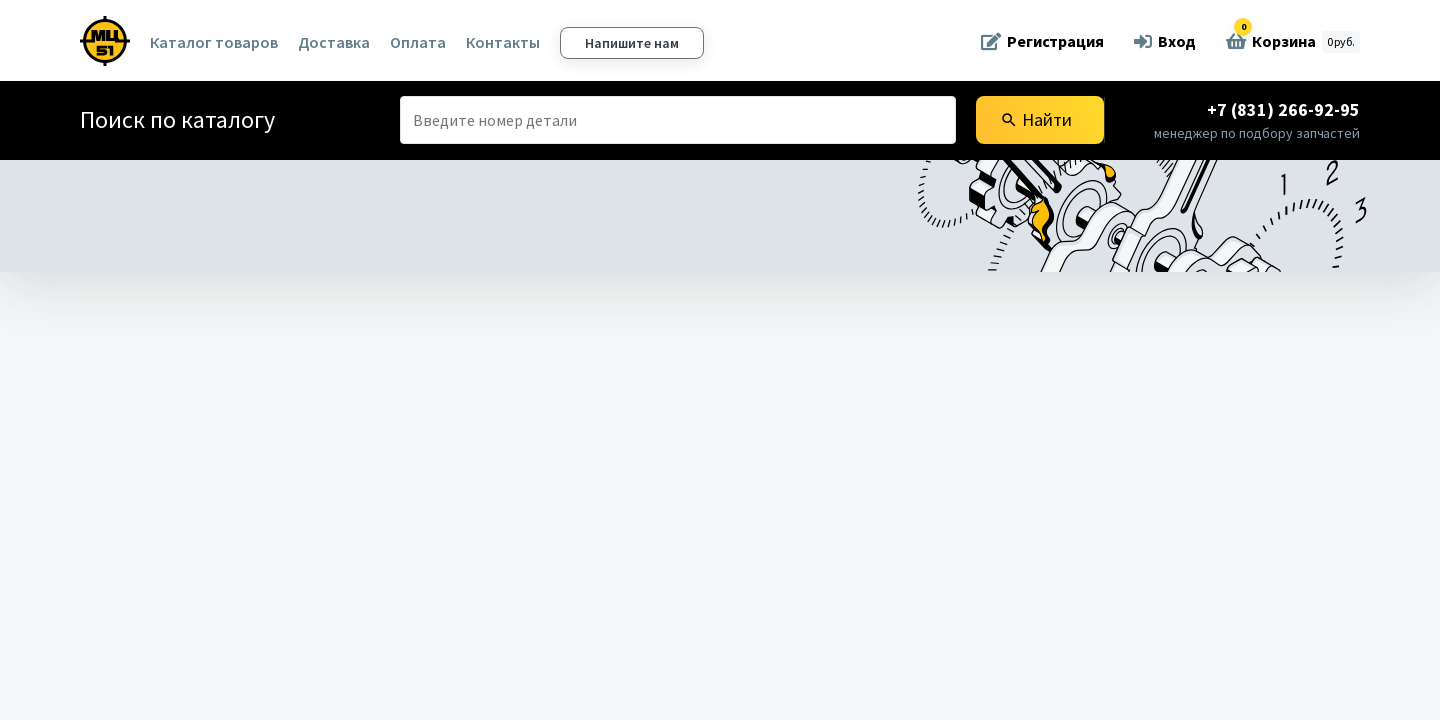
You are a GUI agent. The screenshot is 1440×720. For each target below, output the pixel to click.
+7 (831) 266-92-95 (1283, 109)
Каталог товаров (214, 42)
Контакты (503, 42)
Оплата (418, 42)
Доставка (334, 42)
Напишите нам (632, 43)
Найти (1036, 119)
